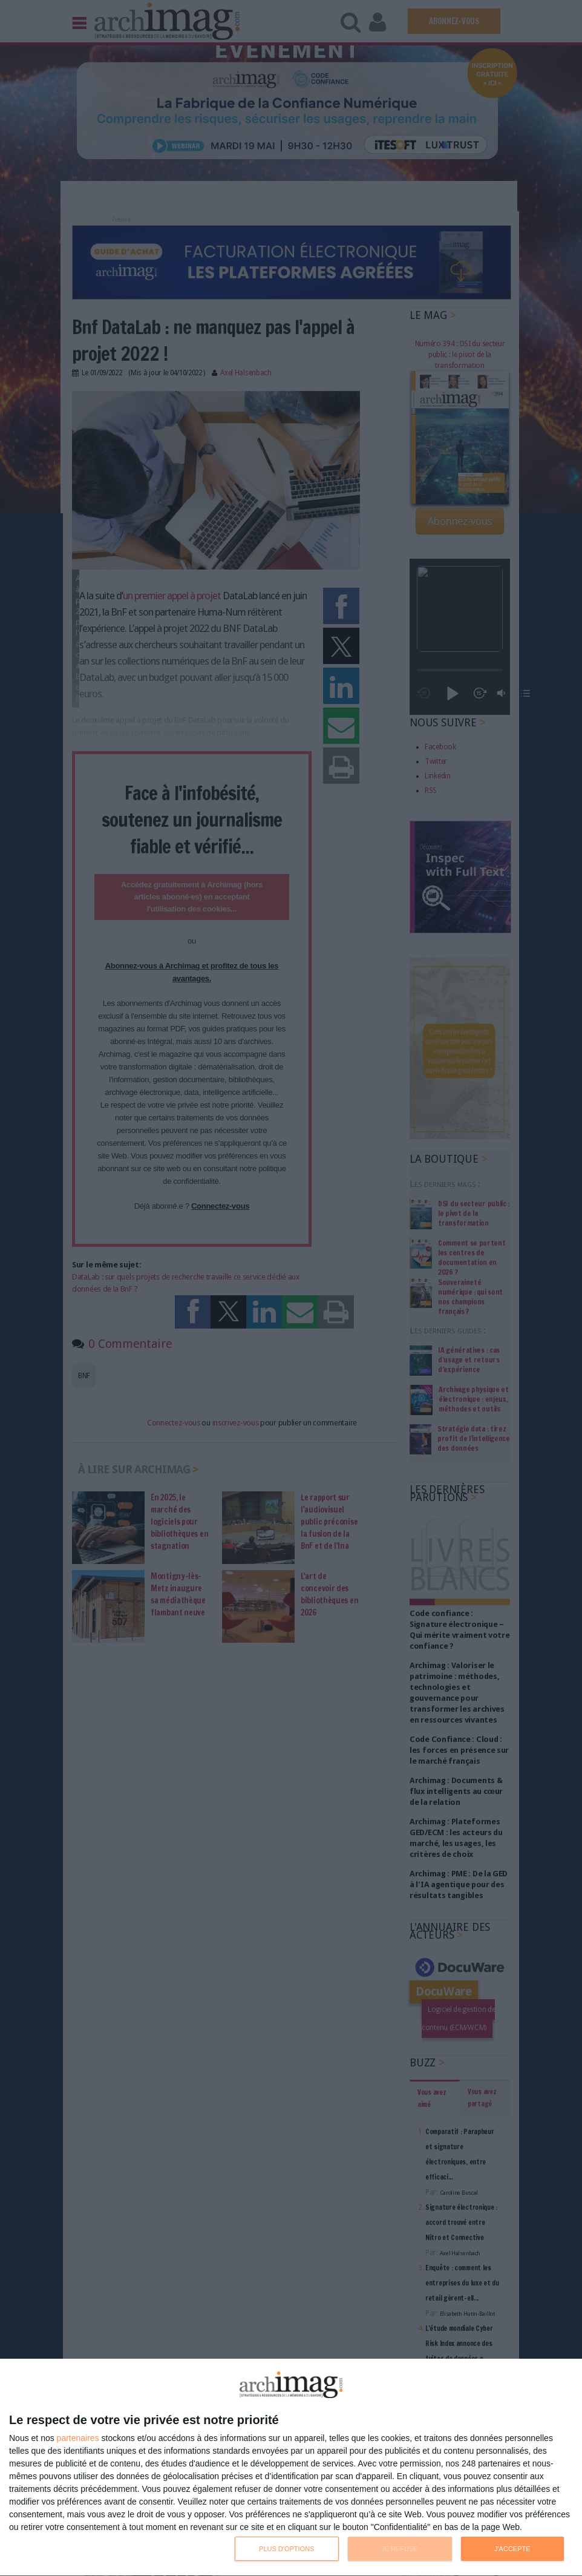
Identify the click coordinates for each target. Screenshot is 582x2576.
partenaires (78, 2438)
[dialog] (291, 2467)
